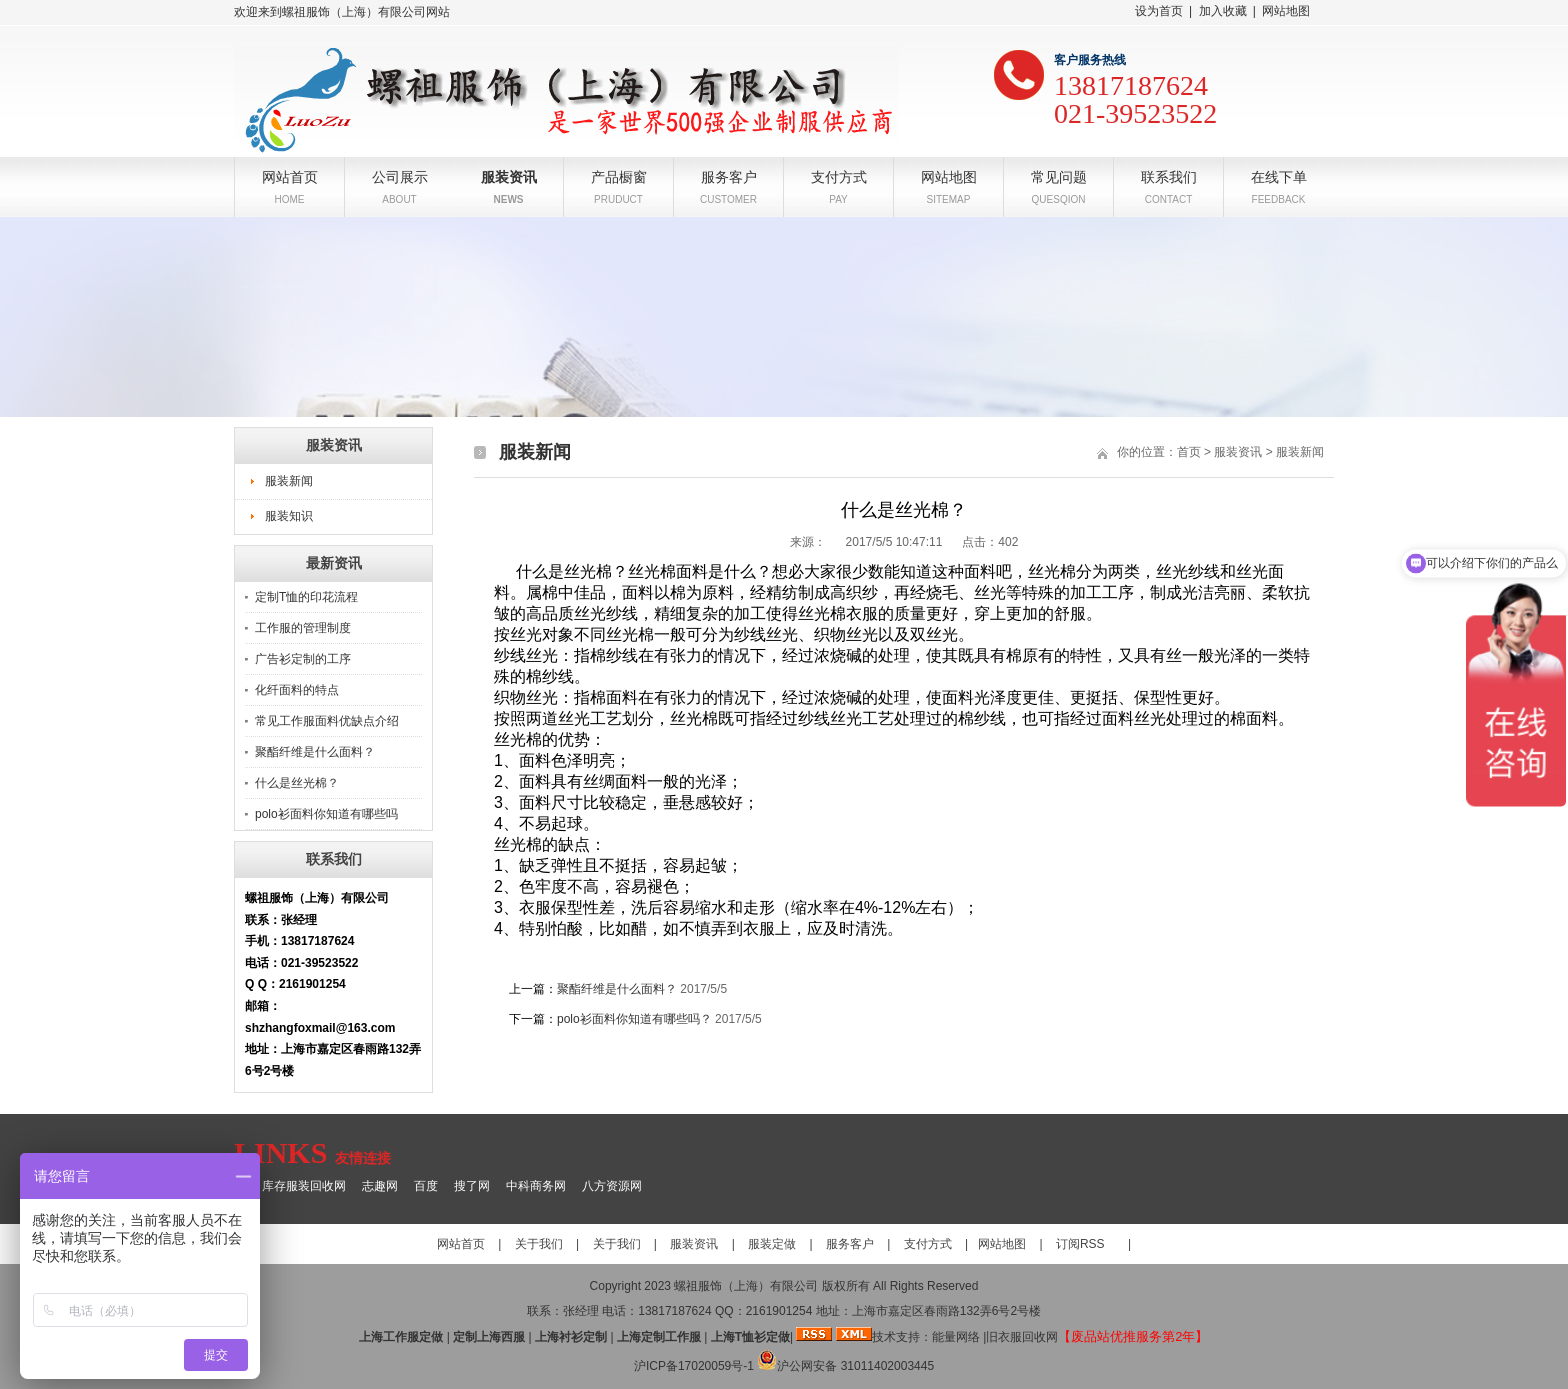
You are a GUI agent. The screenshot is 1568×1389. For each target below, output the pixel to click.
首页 (1189, 452)
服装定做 (772, 1244)
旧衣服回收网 (1022, 1337)
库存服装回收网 (304, 1186)
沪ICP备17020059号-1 (694, 1366)
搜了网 (472, 1186)
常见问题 (1059, 175)
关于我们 (539, 1244)
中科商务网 (536, 1186)
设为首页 (1159, 11)
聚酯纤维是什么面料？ (315, 752)
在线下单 (1279, 175)
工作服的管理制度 (303, 628)
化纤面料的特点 (297, 690)
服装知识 (289, 516)
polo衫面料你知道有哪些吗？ (634, 1019)
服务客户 (729, 175)
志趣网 (380, 1186)
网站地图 (1286, 11)
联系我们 (1169, 175)
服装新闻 (289, 481)
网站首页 (290, 175)
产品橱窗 (619, 175)
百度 (426, 1186)
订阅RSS (1080, 1244)
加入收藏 (1223, 11)
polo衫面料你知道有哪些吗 (326, 814)
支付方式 (839, 175)
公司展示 (400, 175)
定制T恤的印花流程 (306, 597)
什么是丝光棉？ (297, 783)
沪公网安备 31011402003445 (845, 1366)
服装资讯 (509, 175)
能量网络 (956, 1337)
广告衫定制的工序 (303, 659)
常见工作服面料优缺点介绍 (327, 721)
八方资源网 (612, 1186)
